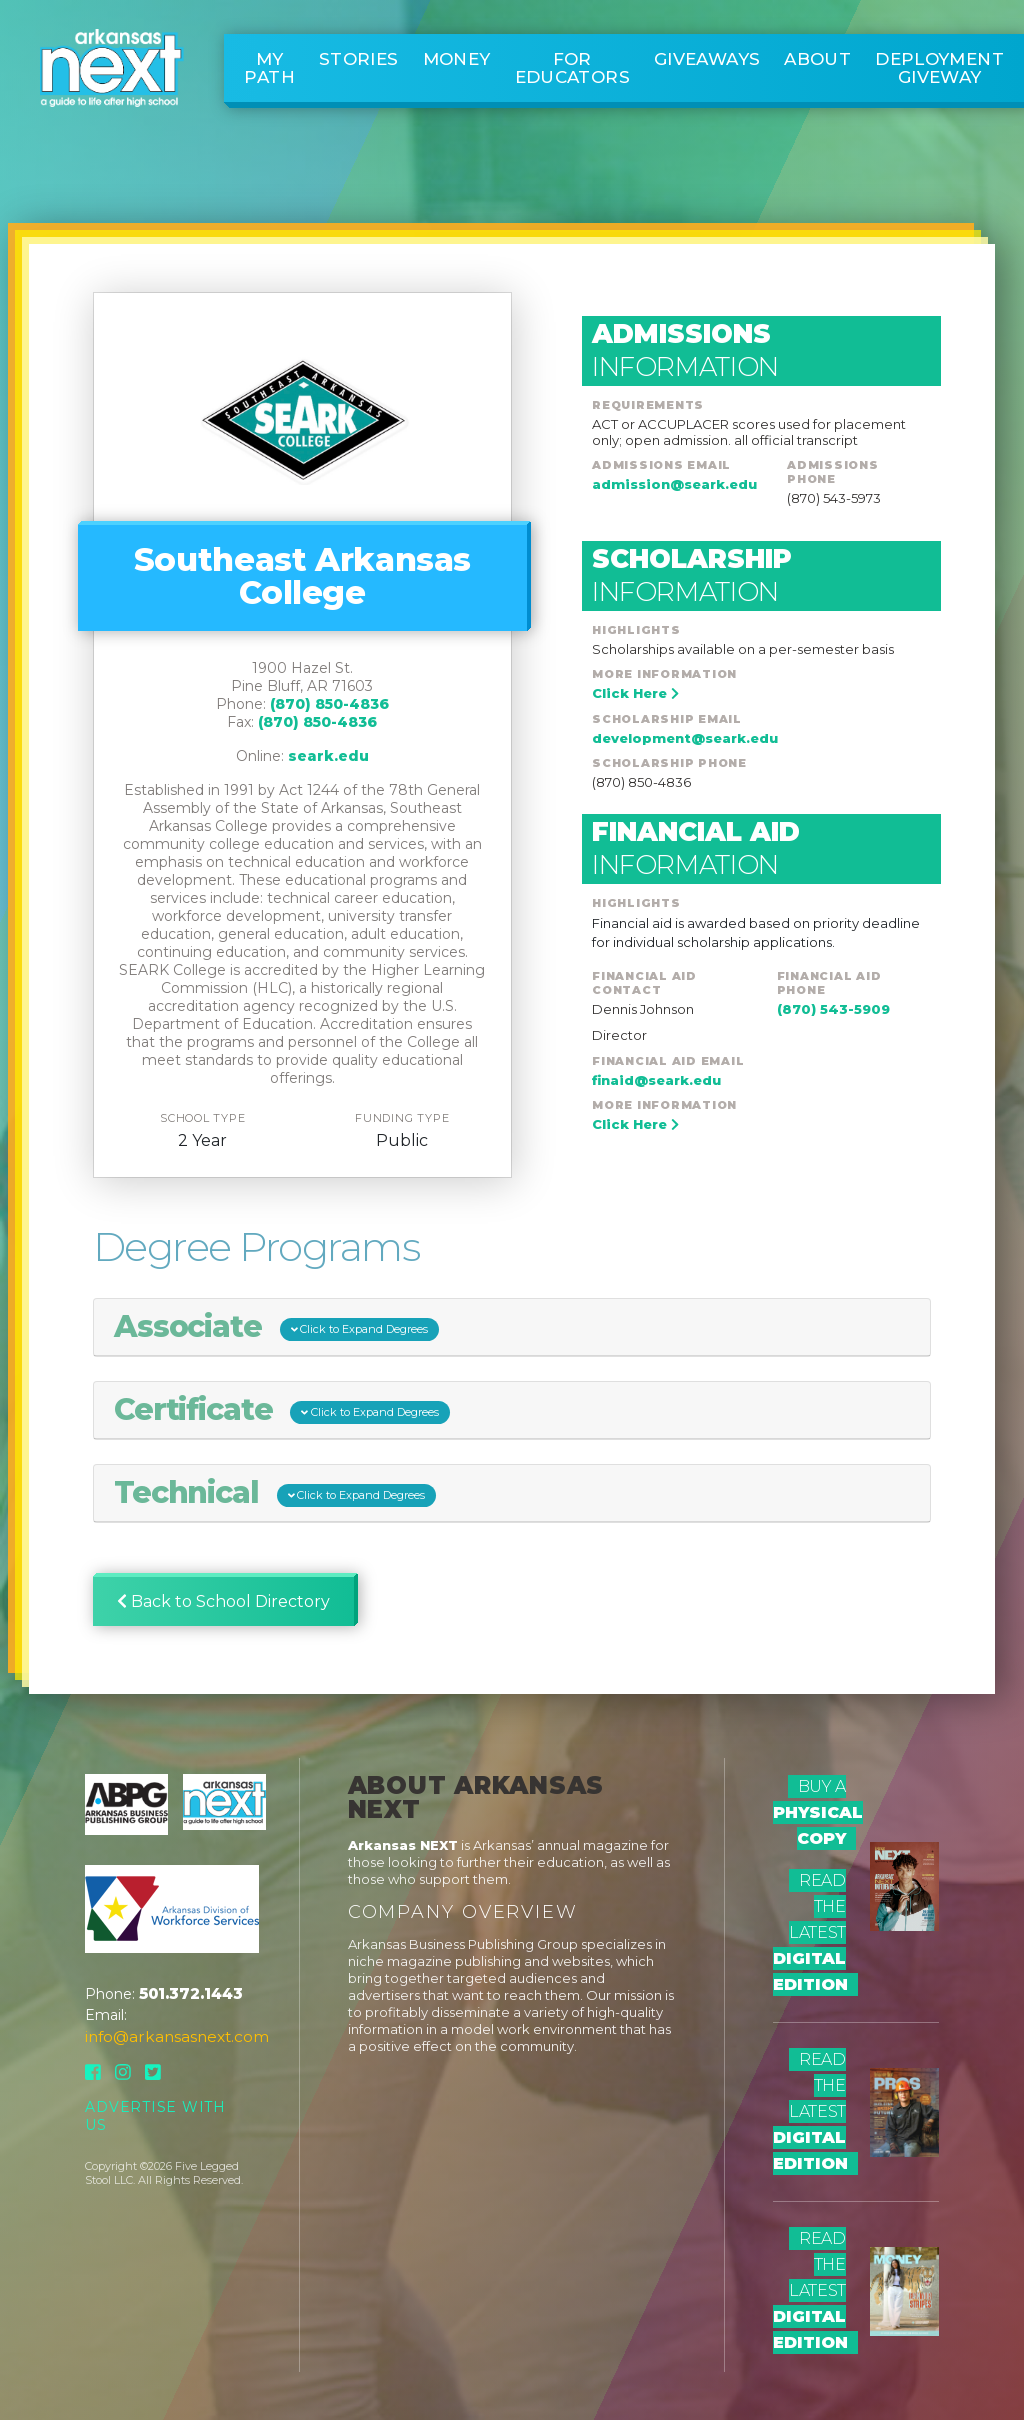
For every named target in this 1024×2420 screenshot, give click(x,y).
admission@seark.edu (674, 484)
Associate (277, 1327)
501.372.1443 (191, 1993)
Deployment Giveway (939, 68)
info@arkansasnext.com (177, 2036)
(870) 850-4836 (329, 704)
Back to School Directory (223, 1601)
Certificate (282, 1410)
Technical (275, 1493)
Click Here (635, 693)
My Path (269, 68)
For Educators (572, 68)
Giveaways (707, 59)
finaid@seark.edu (656, 1080)
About (817, 59)
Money (457, 59)
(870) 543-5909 (833, 1009)
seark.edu (328, 756)
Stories (359, 59)
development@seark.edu (685, 738)
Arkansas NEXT (403, 1845)
